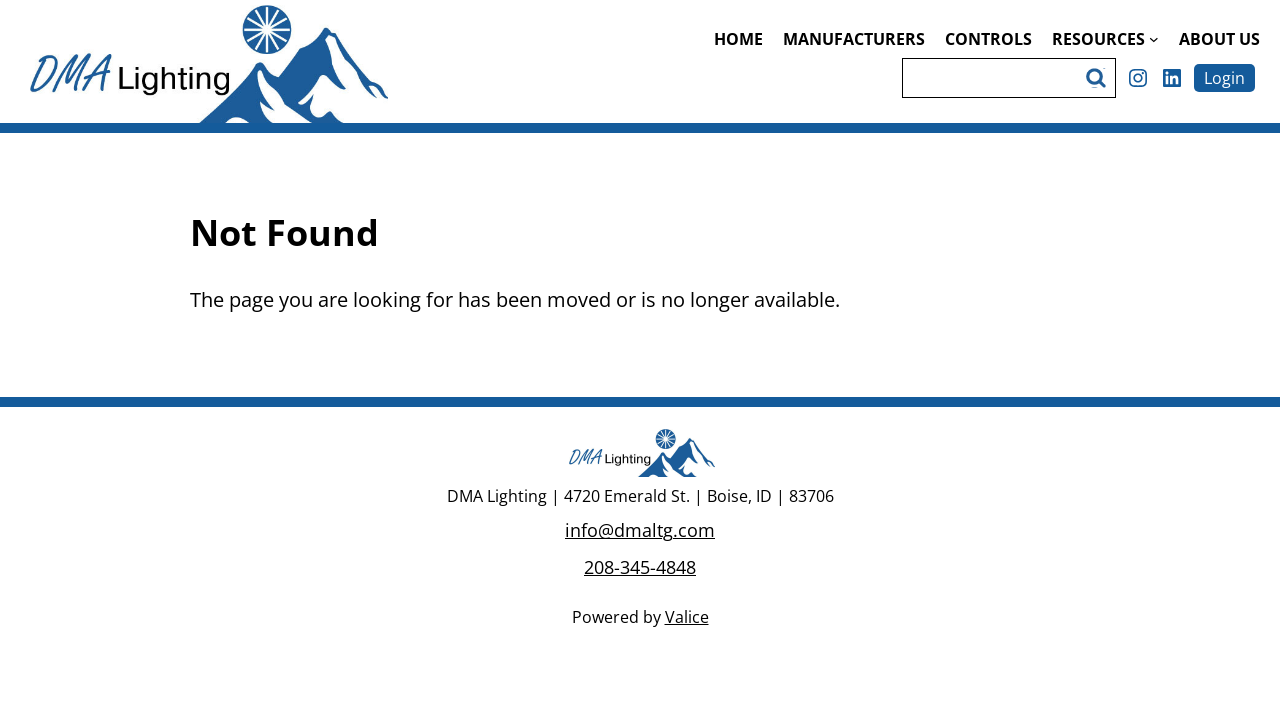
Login (1224, 78)
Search (1099, 77)
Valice (687, 617)
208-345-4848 (640, 567)
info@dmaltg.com (640, 530)
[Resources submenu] (1154, 39)
